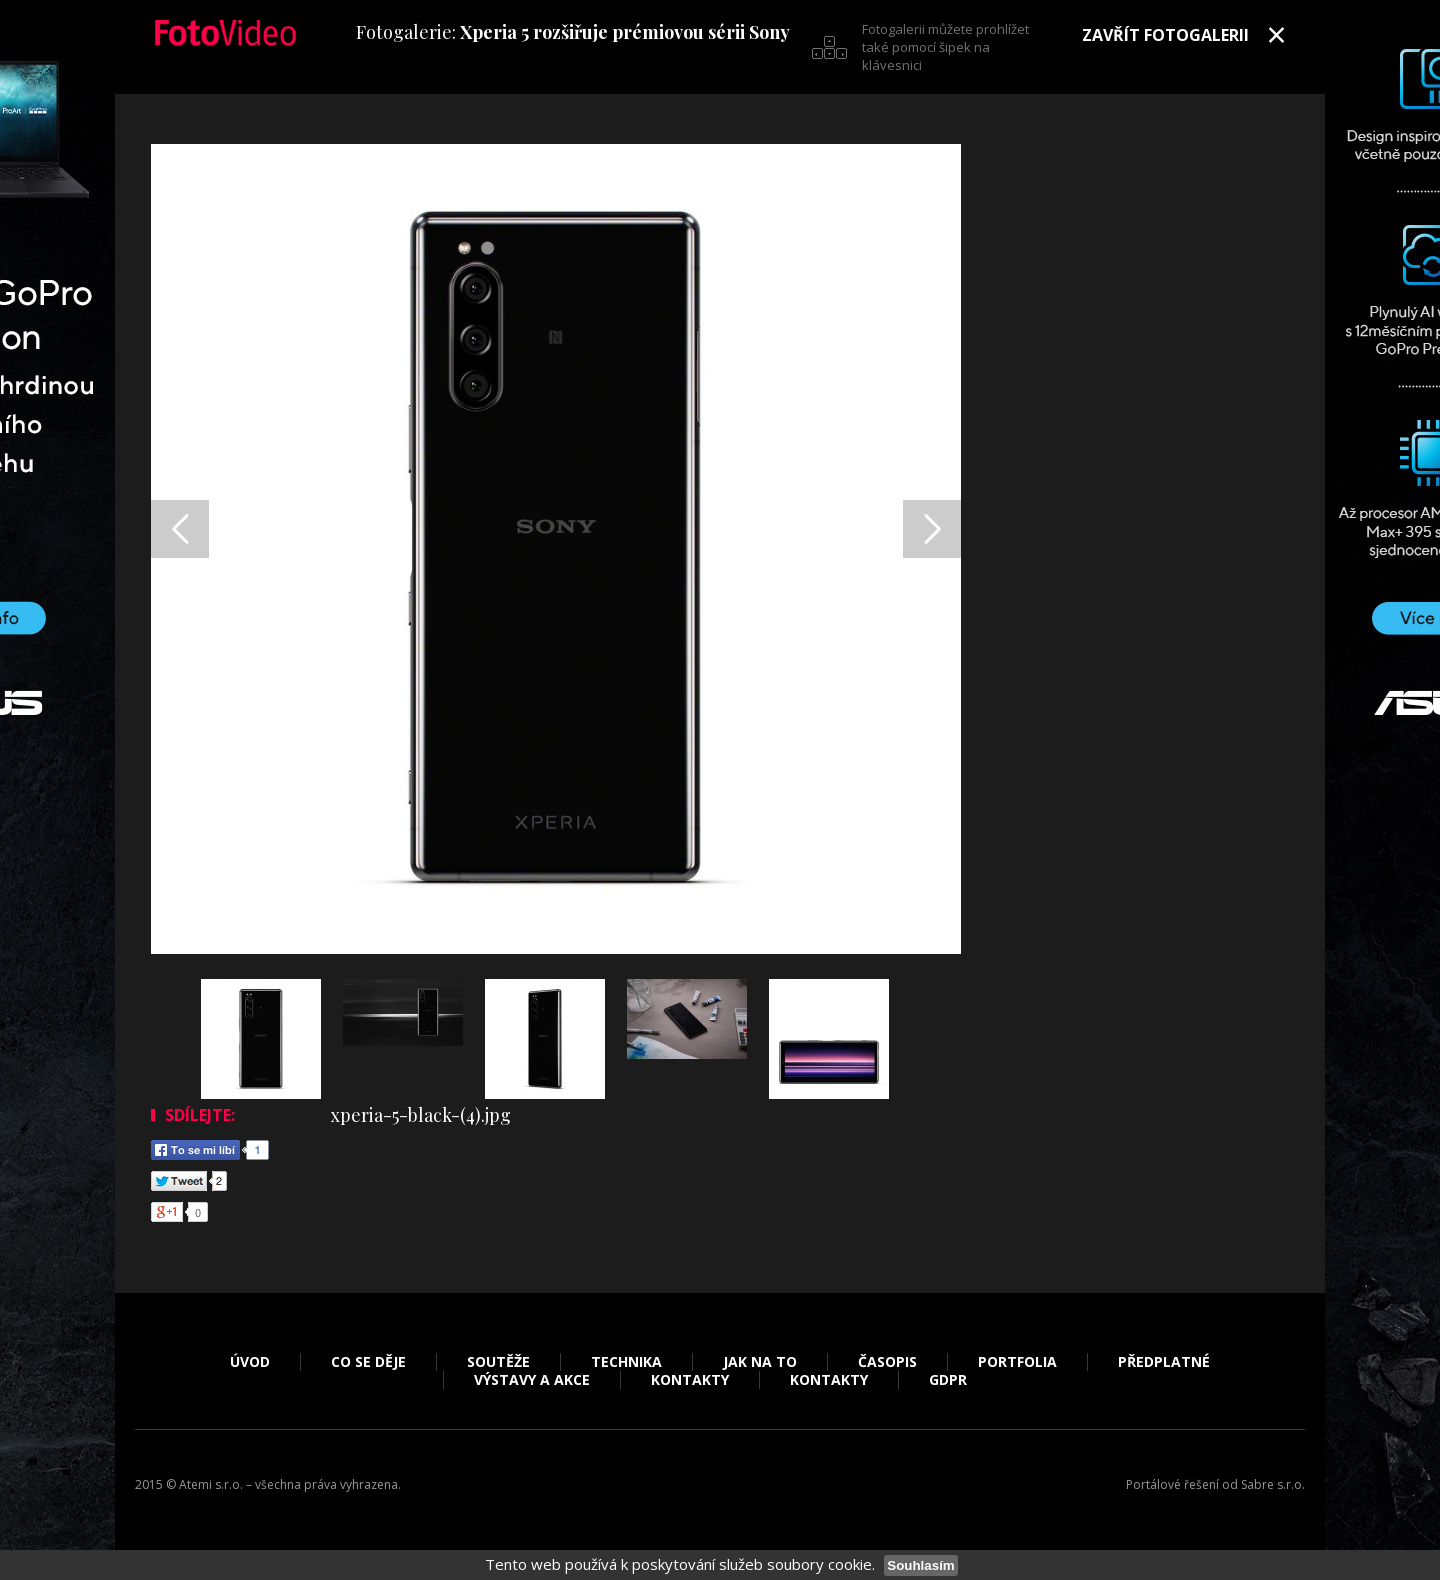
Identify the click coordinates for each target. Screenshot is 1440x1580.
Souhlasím (920, 1565)
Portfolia (1017, 1362)
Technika (626, 1362)
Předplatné (1164, 1362)
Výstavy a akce (532, 1380)
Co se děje (368, 1362)
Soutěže (498, 1362)
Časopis (887, 1362)
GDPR (948, 1380)
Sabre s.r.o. (1273, 1484)
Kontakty (690, 1380)
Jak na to (760, 1362)
